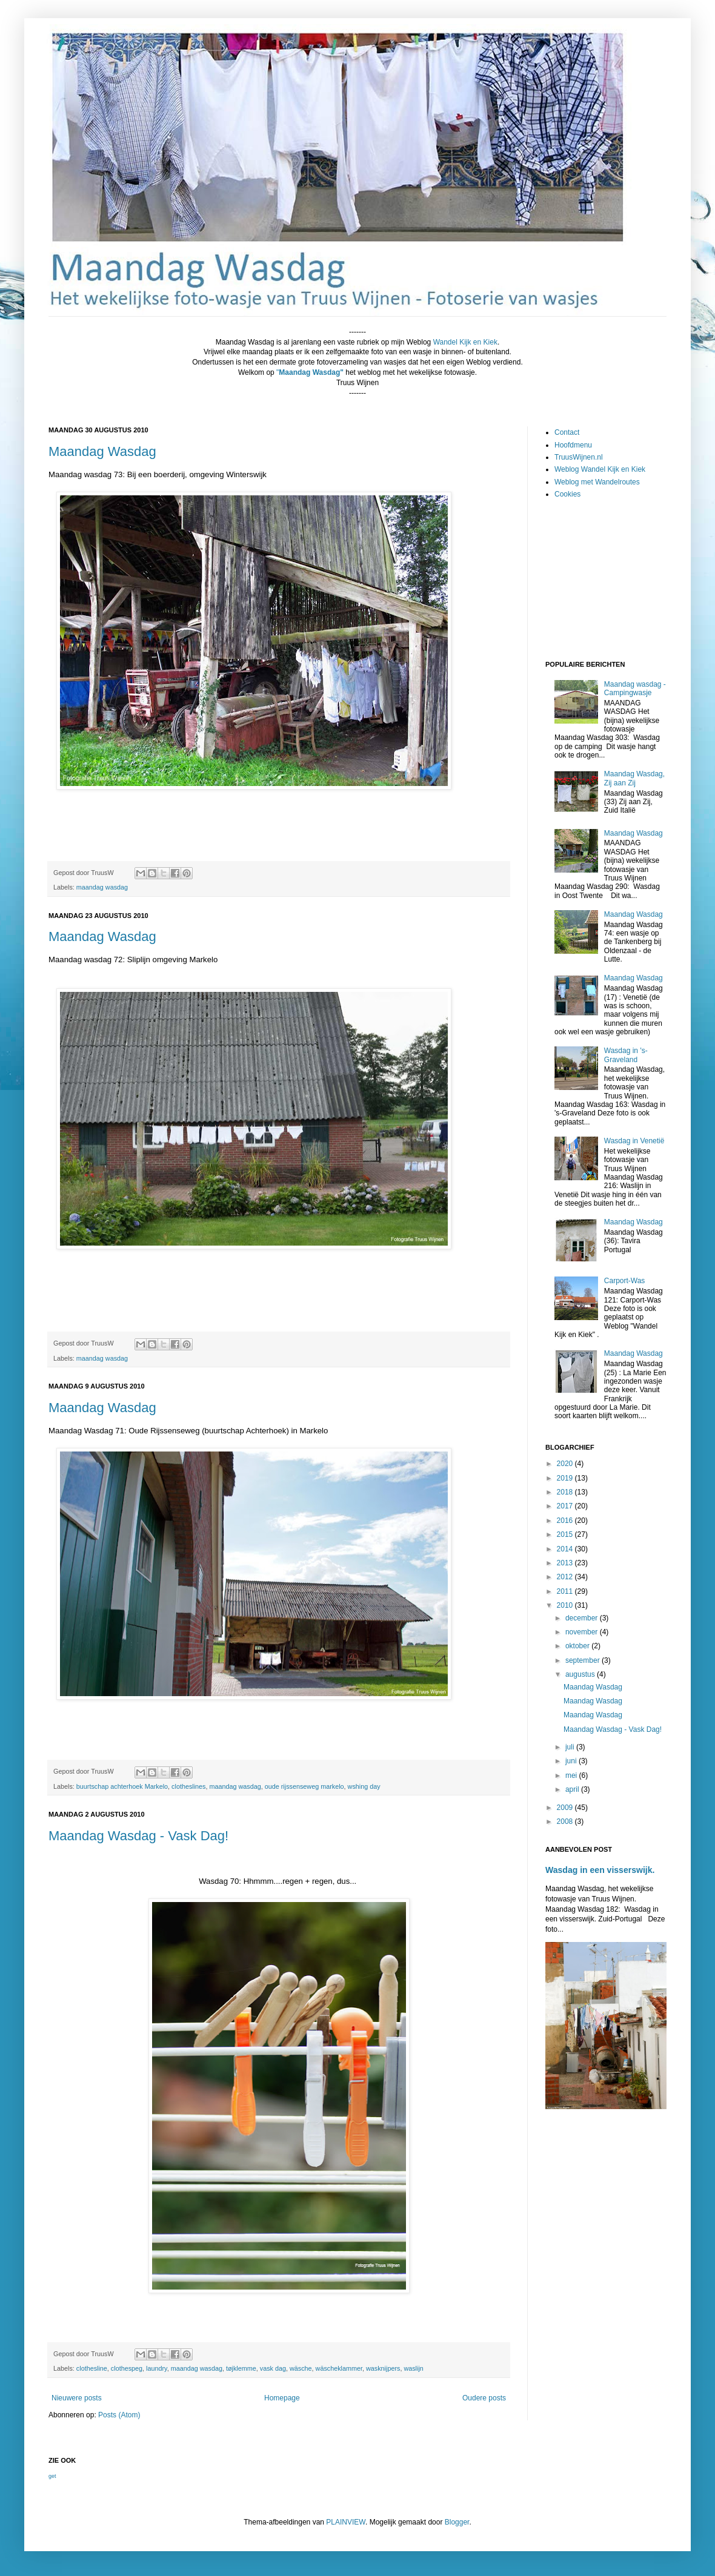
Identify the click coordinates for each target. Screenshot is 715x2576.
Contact (566, 432)
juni (572, 1761)
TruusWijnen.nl (578, 457)
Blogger (457, 2522)
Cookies (567, 494)
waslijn (413, 2368)
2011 (566, 1591)
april (573, 1789)
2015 (566, 1534)
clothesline (91, 2368)
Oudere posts (484, 2398)
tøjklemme (241, 2368)
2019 (566, 1478)
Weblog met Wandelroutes (597, 482)
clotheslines (188, 1786)
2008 (566, 1821)
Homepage (282, 2398)
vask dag (273, 2368)
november (582, 1632)
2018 (566, 1492)
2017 (566, 1506)
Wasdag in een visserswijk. (599, 1870)
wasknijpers (383, 2368)
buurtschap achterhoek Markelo (122, 1786)
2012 (566, 1577)
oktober (578, 1646)
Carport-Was (624, 1280)
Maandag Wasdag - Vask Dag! (138, 1835)
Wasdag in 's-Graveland (626, 1054)
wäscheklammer (339, 2368)
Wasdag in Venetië (634, 1141)
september (583, 1660)
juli (570, 1747)
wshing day (364, 1786)
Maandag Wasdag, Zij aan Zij (634, 778)
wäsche (301, 2368)
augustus (581, 1674)
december (582, 1618)
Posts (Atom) (119, 2415)
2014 (566, 1549)
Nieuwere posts (77, 2398)
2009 (566, 1807)
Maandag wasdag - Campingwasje (635, 688)
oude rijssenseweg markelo (304, 1786)
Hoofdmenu (573, 445)
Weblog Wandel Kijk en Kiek (599, 469)
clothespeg (126, 2368)
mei (572, 1775)
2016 (566, 1520)
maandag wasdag (102, 887)
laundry (156, 2368)
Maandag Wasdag (102, 451)
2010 (566, 1605)
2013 (566, 1563)
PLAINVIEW (345, 2522)
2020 (566, 1463)
